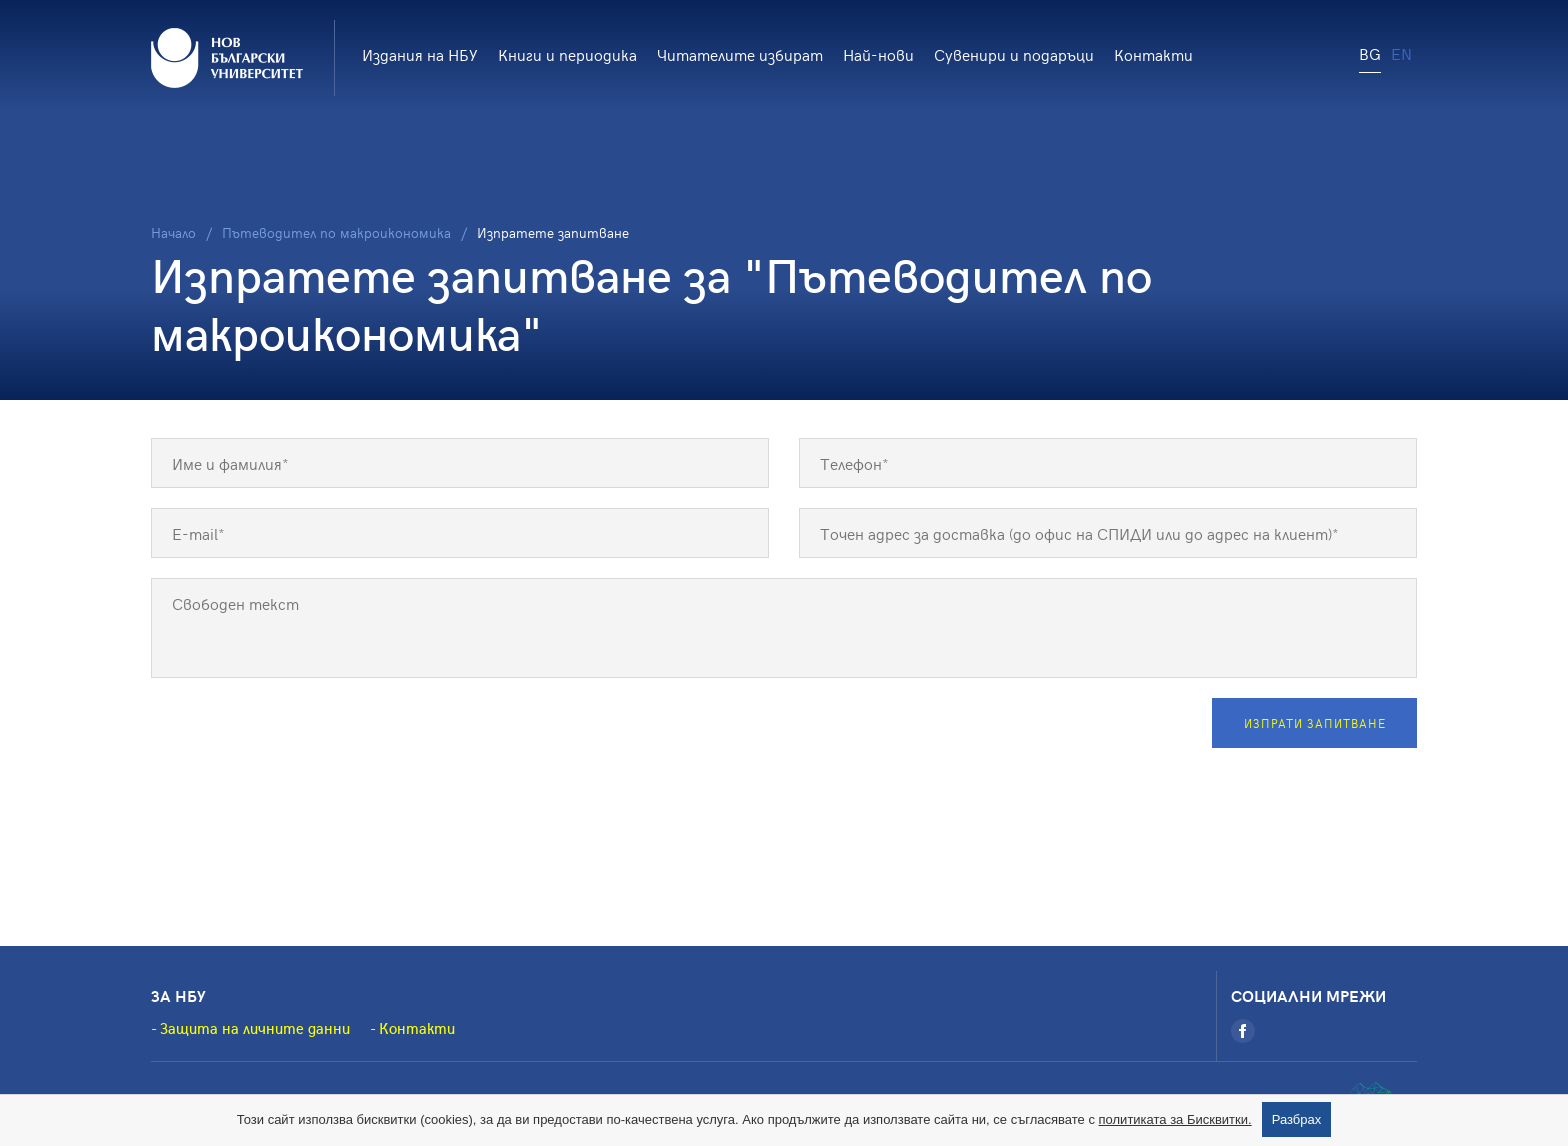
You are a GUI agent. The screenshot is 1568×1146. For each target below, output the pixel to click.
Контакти (1153, 54)
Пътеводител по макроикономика (336, 232)
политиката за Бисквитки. (1175, 1119)
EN (1401, 53)
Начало (173, 232)
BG (1370, 53)
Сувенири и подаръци (1014, 54)
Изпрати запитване (1315, 723)
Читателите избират (740, 54)
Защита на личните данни (255, 1028)
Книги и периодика (567, 54)
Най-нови (878, 54)
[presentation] (303, 737)
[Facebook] (1243, 1031)
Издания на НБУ (420, 54)
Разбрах (1297, 1119)
